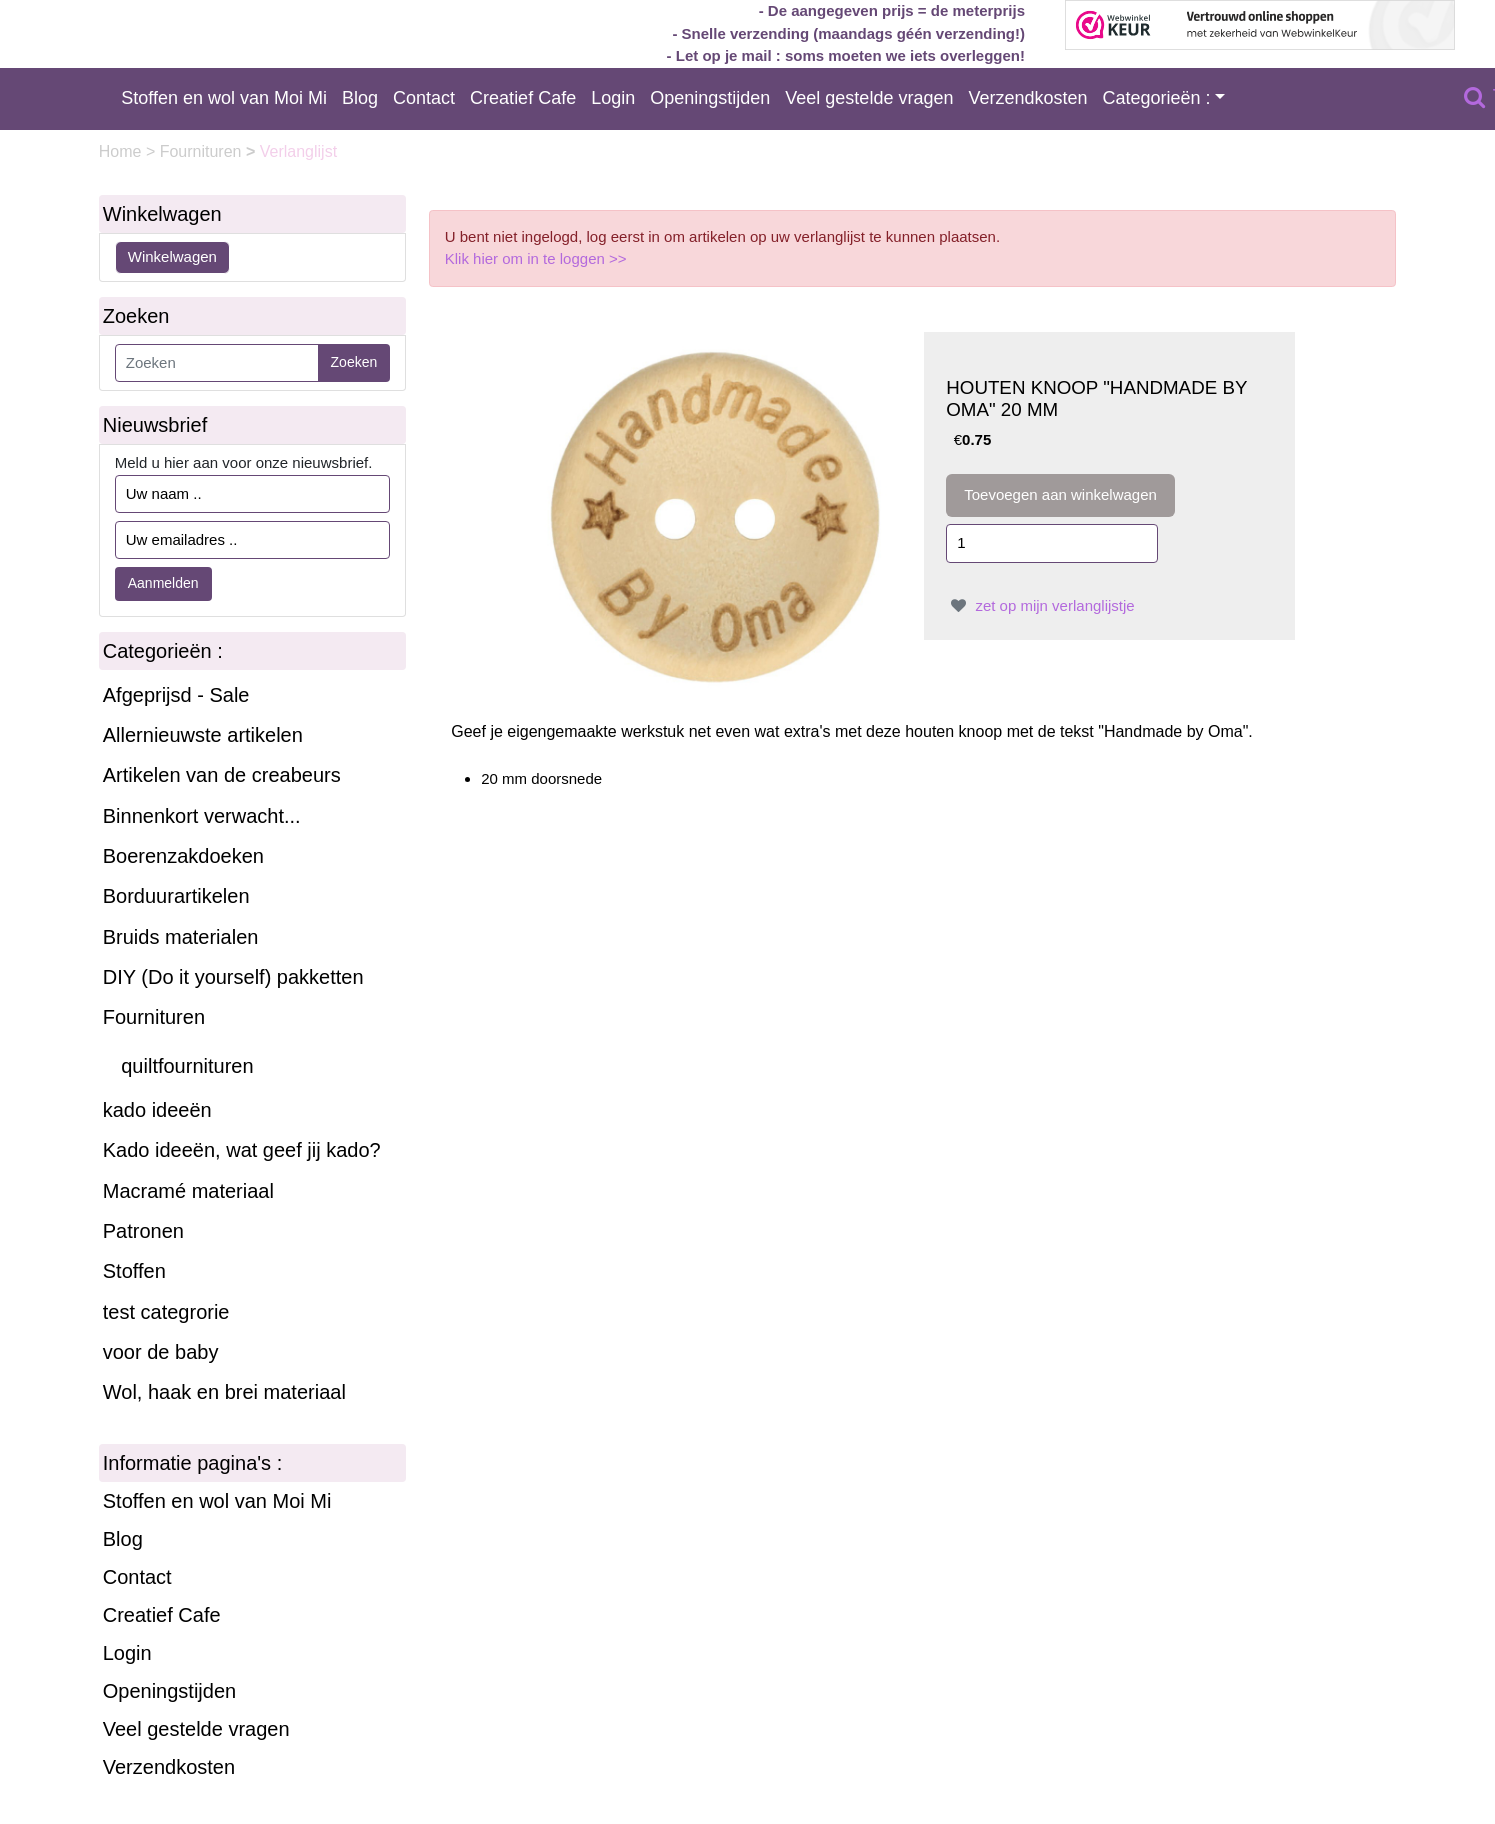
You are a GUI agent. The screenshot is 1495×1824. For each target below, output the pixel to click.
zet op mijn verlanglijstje (1040, 605)
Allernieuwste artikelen (203, 735)
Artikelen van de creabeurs (222, 775)
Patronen (143, 1231)
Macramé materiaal (188, 1191)
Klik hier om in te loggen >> (536, 258)
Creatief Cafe (523, 98)
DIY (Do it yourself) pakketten (233, 977)
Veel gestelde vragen (869, 98)
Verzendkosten (1027, 98)
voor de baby (161, 1352)
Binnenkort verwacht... (202, 816)
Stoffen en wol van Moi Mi (224, 98)
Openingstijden (710, 98)
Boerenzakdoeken (183, 856)
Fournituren (203, 151)
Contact (424, 98)
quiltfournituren (187, 1066)
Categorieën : (1157, 98)
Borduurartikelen (176, 896)
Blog (360, 98)
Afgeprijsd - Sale (176, 695)
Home (122, 151)
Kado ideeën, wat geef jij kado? (242, 1150)
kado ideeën (157, 1110)
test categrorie (166, 1312)
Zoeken (354, 362)
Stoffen (134, 1271)
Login (613, 98)
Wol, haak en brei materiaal (224, 1392)
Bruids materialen (181, 937)
